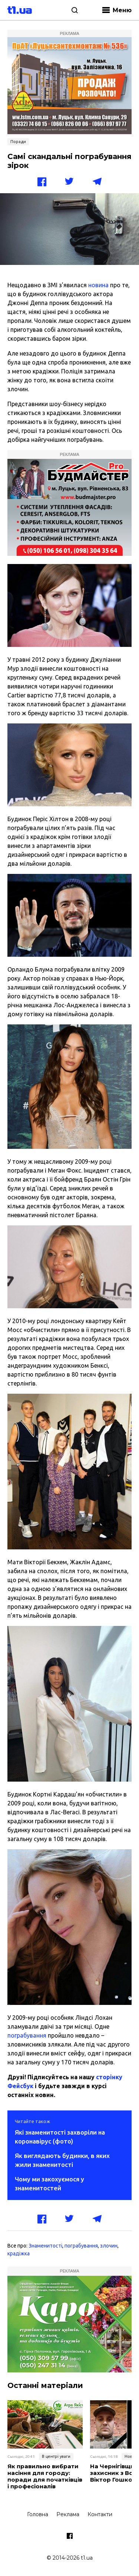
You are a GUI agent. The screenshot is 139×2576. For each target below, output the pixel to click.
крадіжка (18, 2253)
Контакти (99, 2514)
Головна (37, 2514)
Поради (18, 141)
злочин (109, 2246)
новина (98, 285)
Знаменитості (45, 2246)
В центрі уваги (56, 2456)
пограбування (26, 2035)
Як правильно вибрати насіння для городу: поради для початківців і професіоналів (44, 2476)
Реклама (67, 2514)
